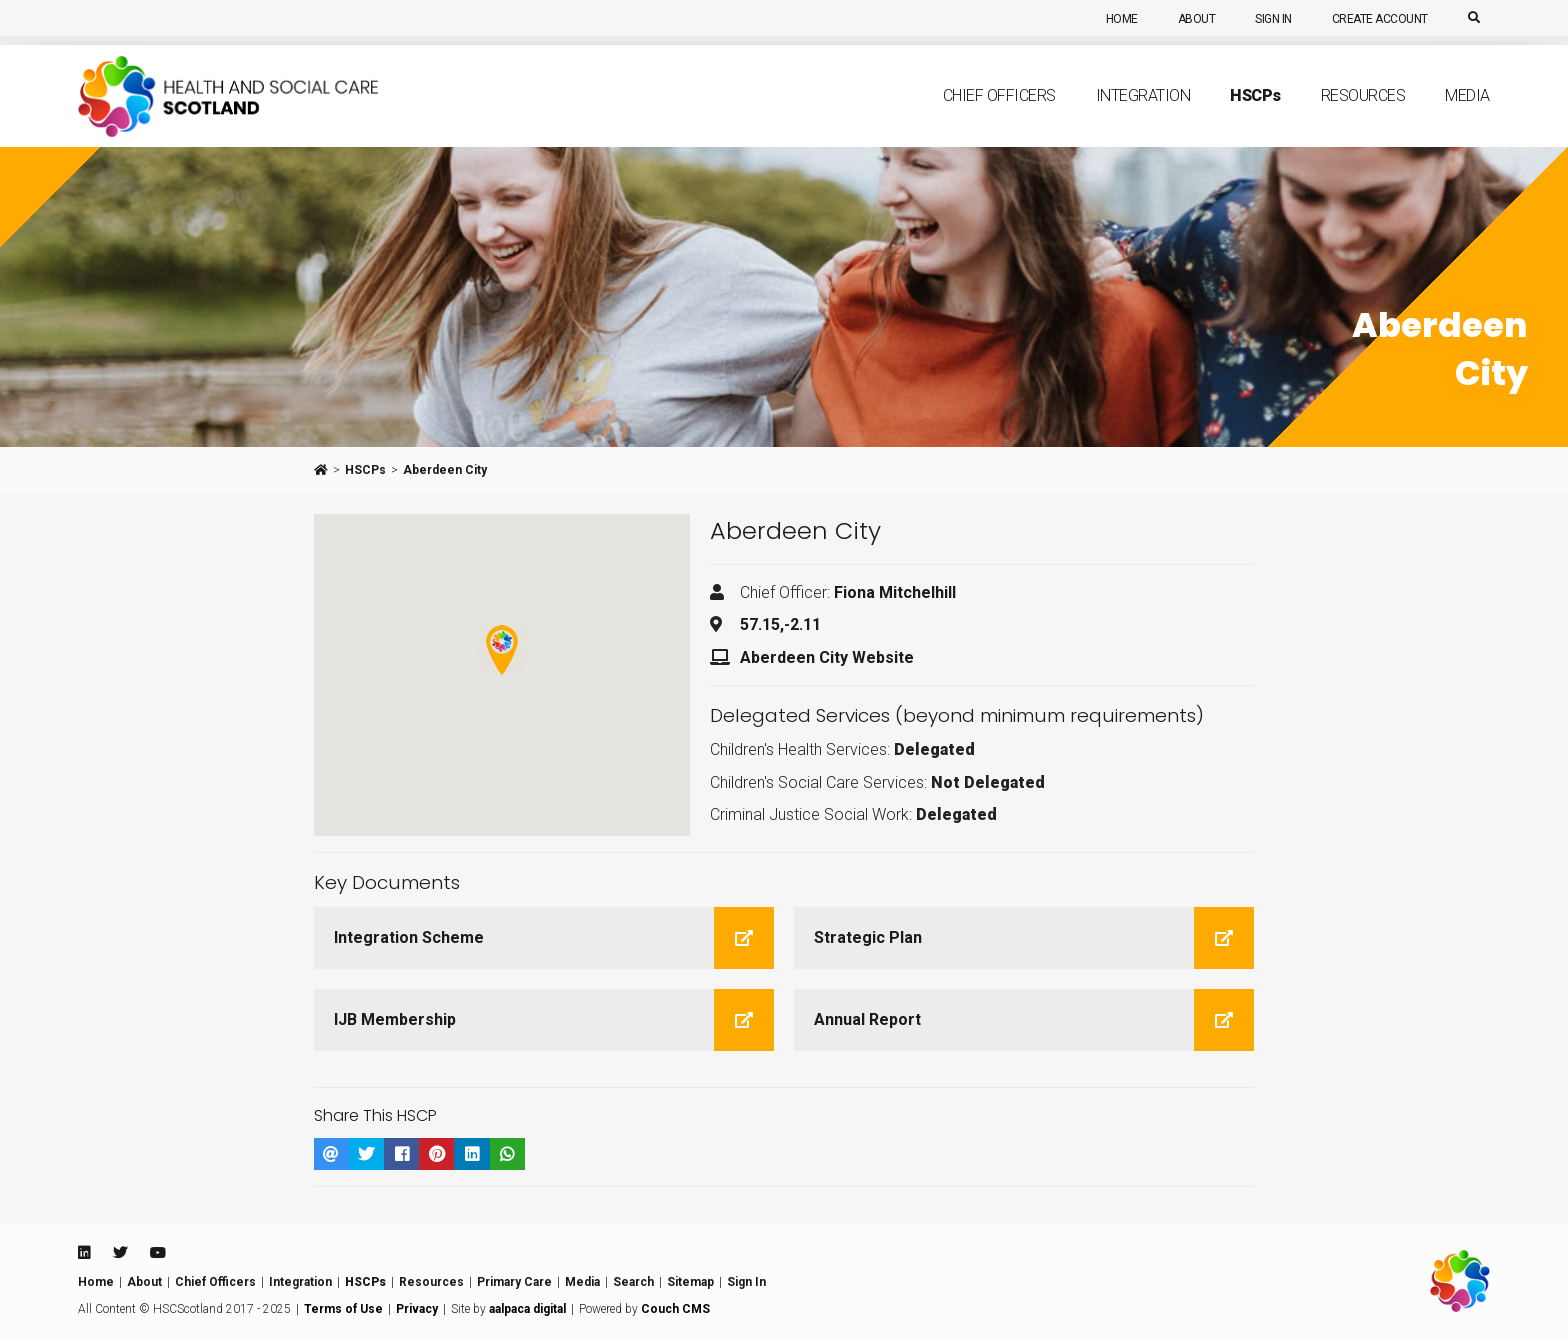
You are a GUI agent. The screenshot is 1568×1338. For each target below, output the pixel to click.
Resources (1363, 116)
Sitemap (690, 1282)
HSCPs (365, 470)
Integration (1143, 116)
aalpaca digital (527, 1309)
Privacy (417, 1309)
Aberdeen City (445, 470)
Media (1467, 116)
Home (1122, 19)
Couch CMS (675, 1309)
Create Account (1380, 19)
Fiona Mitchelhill (895, 592)
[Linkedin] (84, 1253)
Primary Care (514, 1282)
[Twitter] (120, 1253)
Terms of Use (343, 1309)
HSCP (1255, 116)
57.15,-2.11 (780, 624)
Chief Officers (999, 116)
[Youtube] (158, 1253)
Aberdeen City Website (827, 657)
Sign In (1273, 19)
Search (633, 1282)
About (1197, 19)
